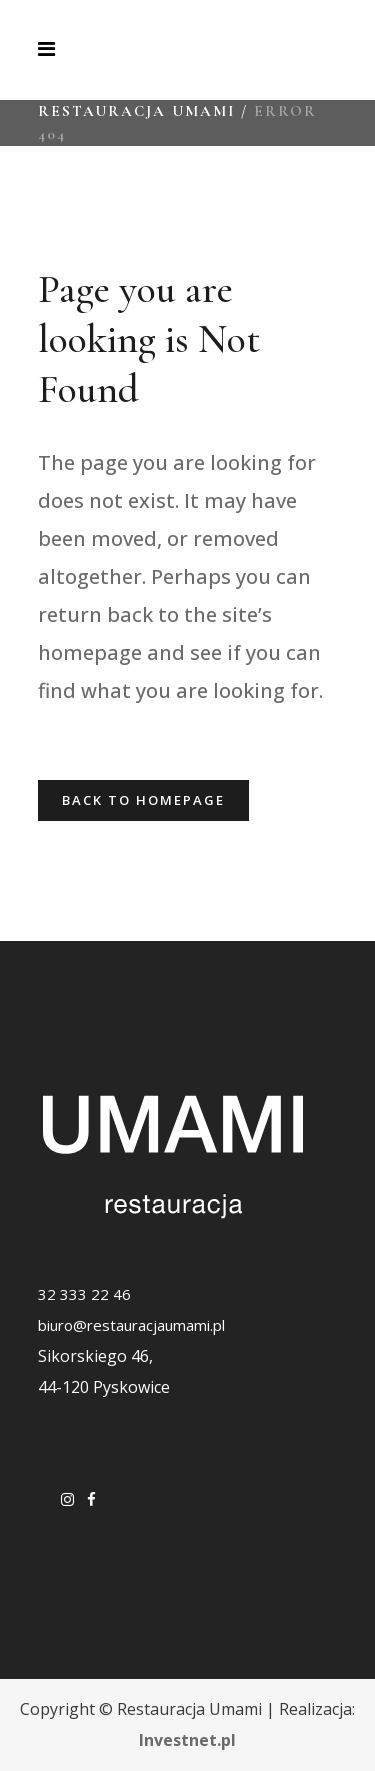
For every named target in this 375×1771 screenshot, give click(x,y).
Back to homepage (143, 800)
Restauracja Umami (136, 111)
